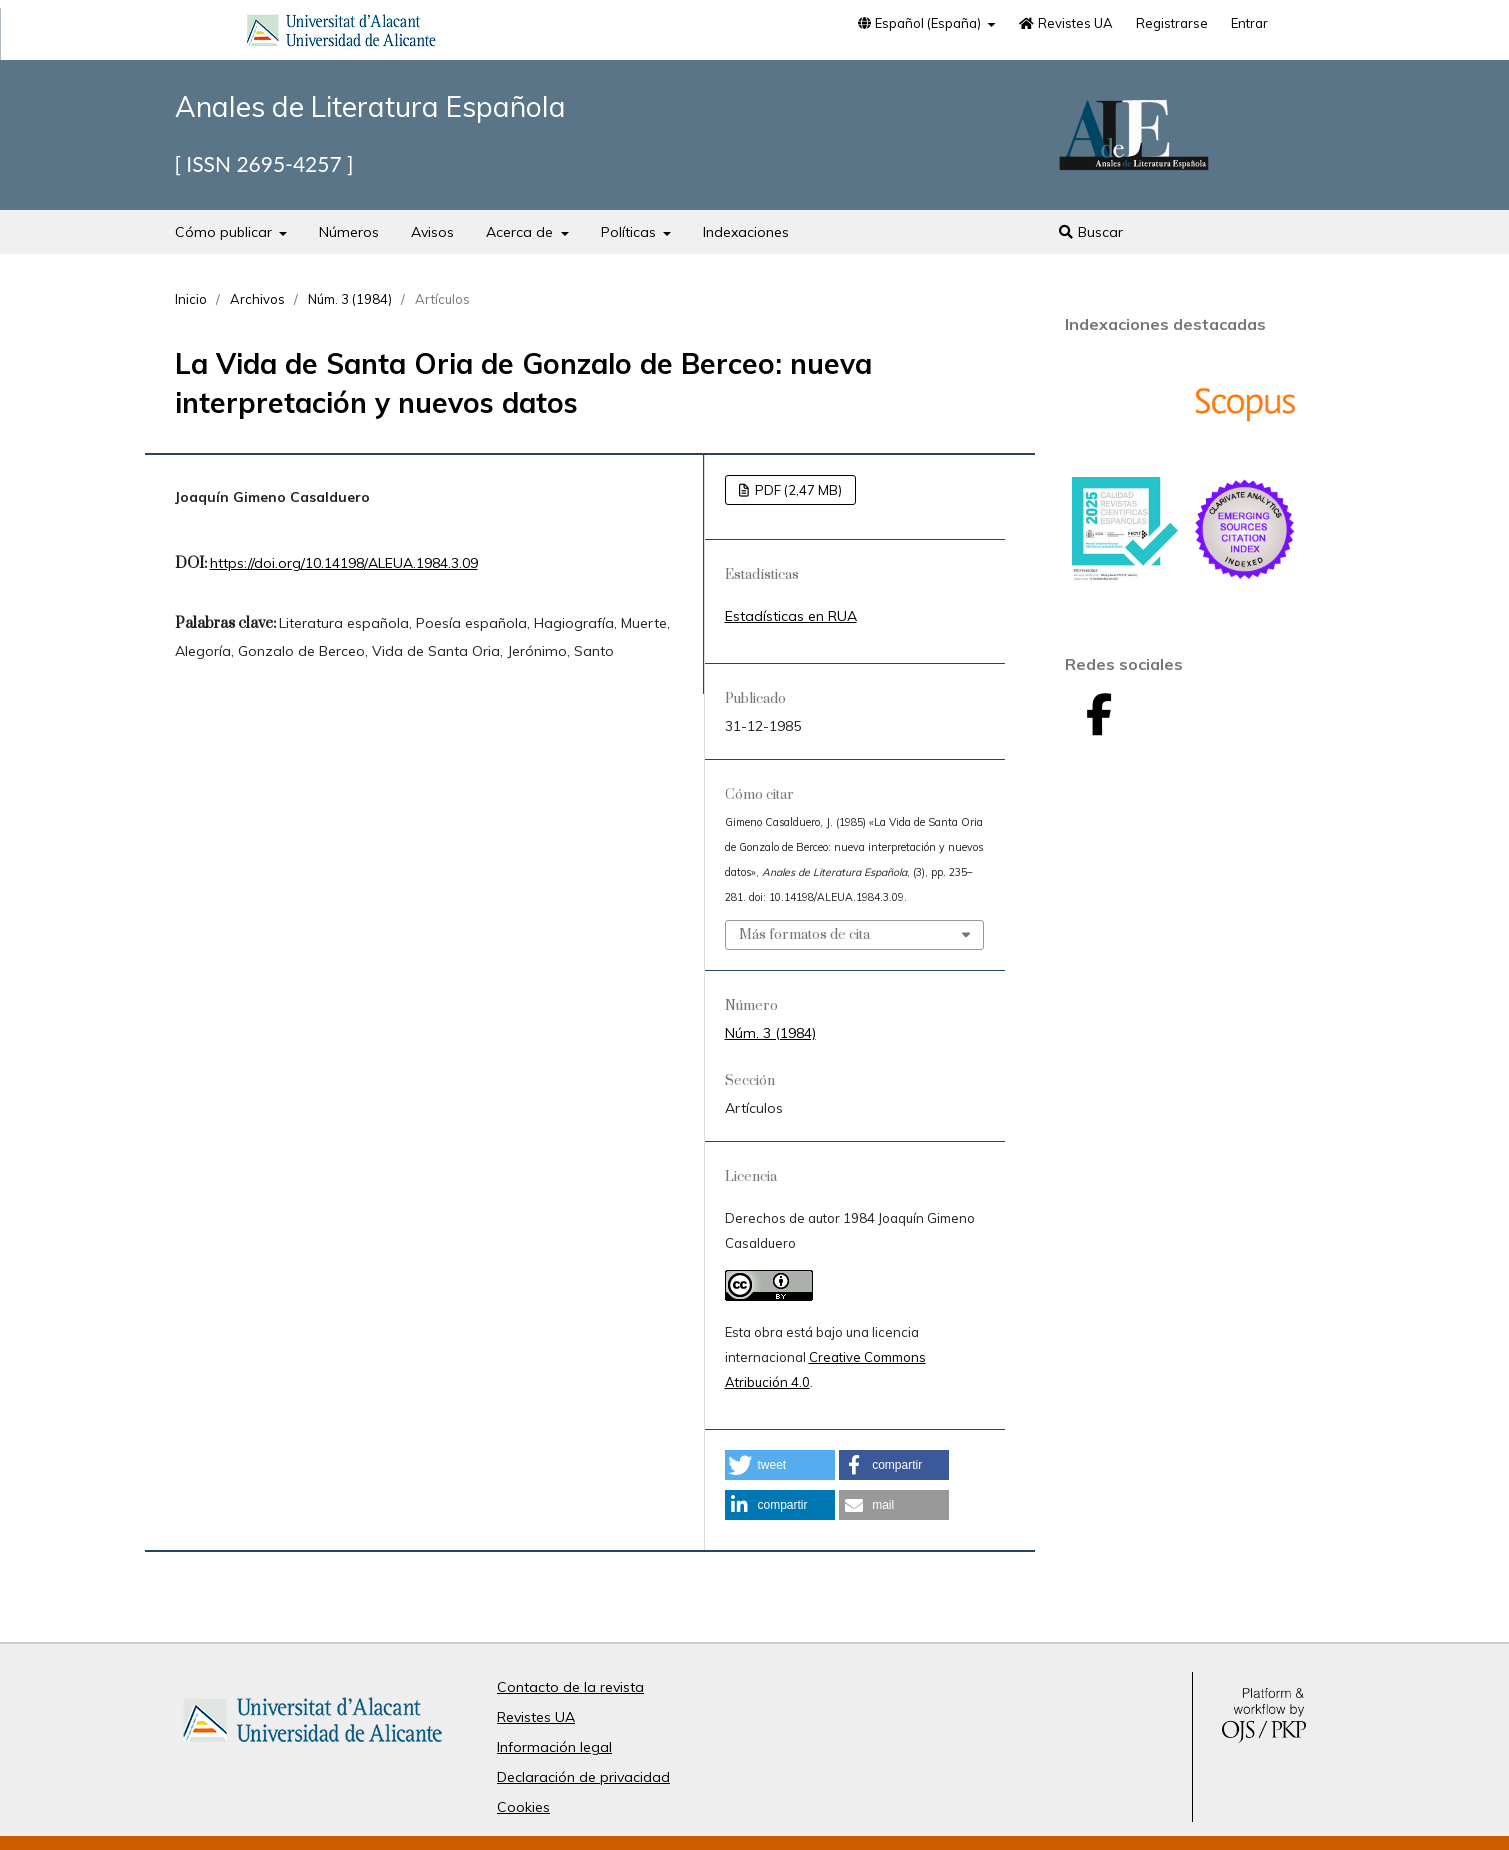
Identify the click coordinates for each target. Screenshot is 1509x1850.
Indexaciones (746, 232)
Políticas (630, 232)
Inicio (191, 299)
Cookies (523, 1807)
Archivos (257, 299)
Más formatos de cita (804, 935)
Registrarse (1172, 23)
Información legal (554, 1747)
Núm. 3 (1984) (350, 299)
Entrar (1249, 23)
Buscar (1090, 232)
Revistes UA (1065, 23)
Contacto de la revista (570, 1687)
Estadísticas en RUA (791, 616)
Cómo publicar (225, 232)
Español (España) (920, 23)
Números (349, 232)
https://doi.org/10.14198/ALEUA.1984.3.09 (344, 563)
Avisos (432, 232)
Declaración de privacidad (583, 1777)
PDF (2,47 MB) (797, 490)
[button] (780, 1465)
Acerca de (521, 232)
